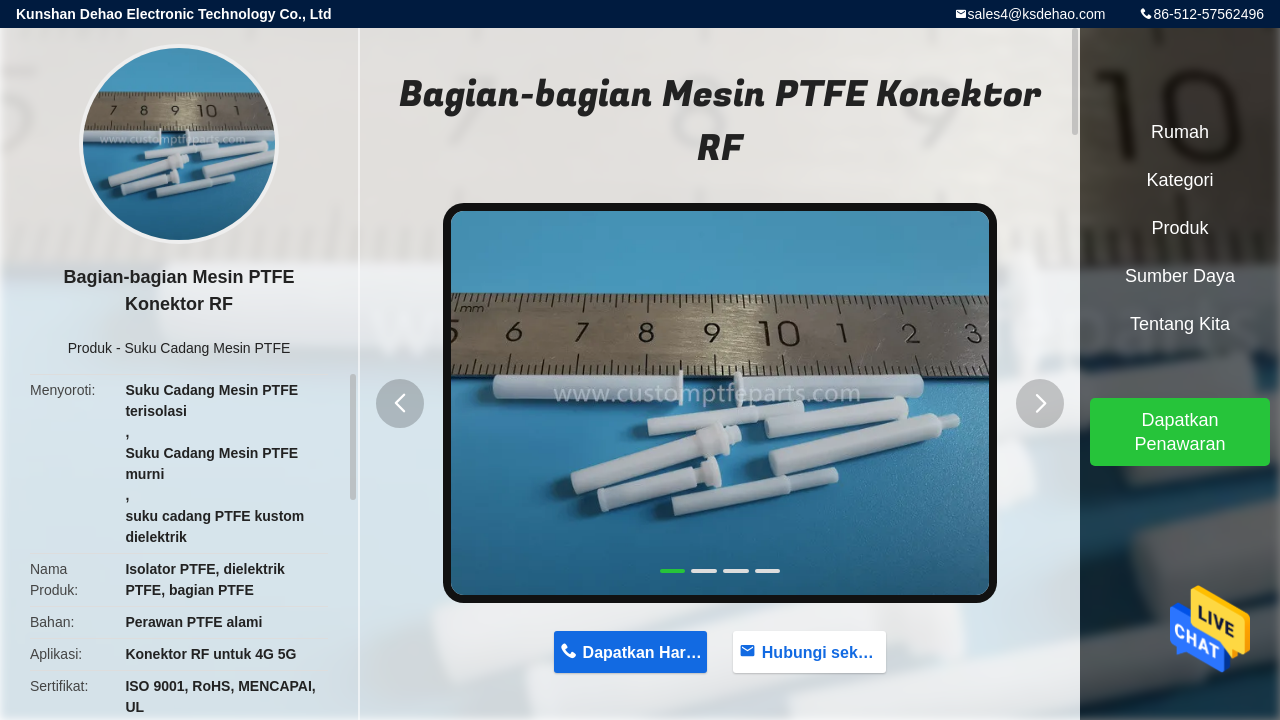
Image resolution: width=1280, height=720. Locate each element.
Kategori (1179, 180)
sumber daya (1180, 276)
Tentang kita (1180, 324)
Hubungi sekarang (824, 652)
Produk (90, 348)
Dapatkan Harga (644, 652)
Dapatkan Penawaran (1179, 432)
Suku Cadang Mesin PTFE (208, 348)
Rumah (1180, 132)
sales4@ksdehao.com (1037, 14)
